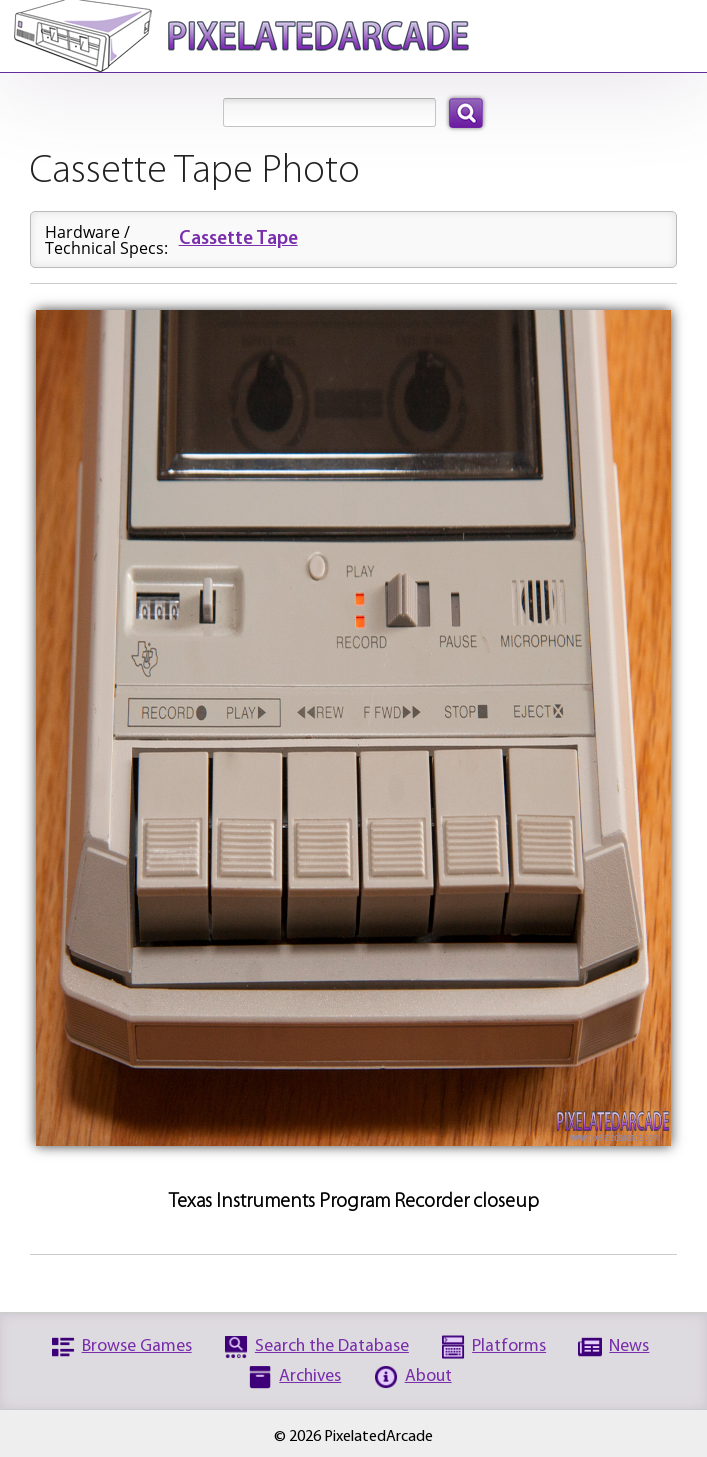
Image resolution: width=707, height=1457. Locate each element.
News (629, 1346)
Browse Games (137, 1346)
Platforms (509, 1346)
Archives (310, 1376)
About (428, 1376)
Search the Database (332, 1346)
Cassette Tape (238, 239)
